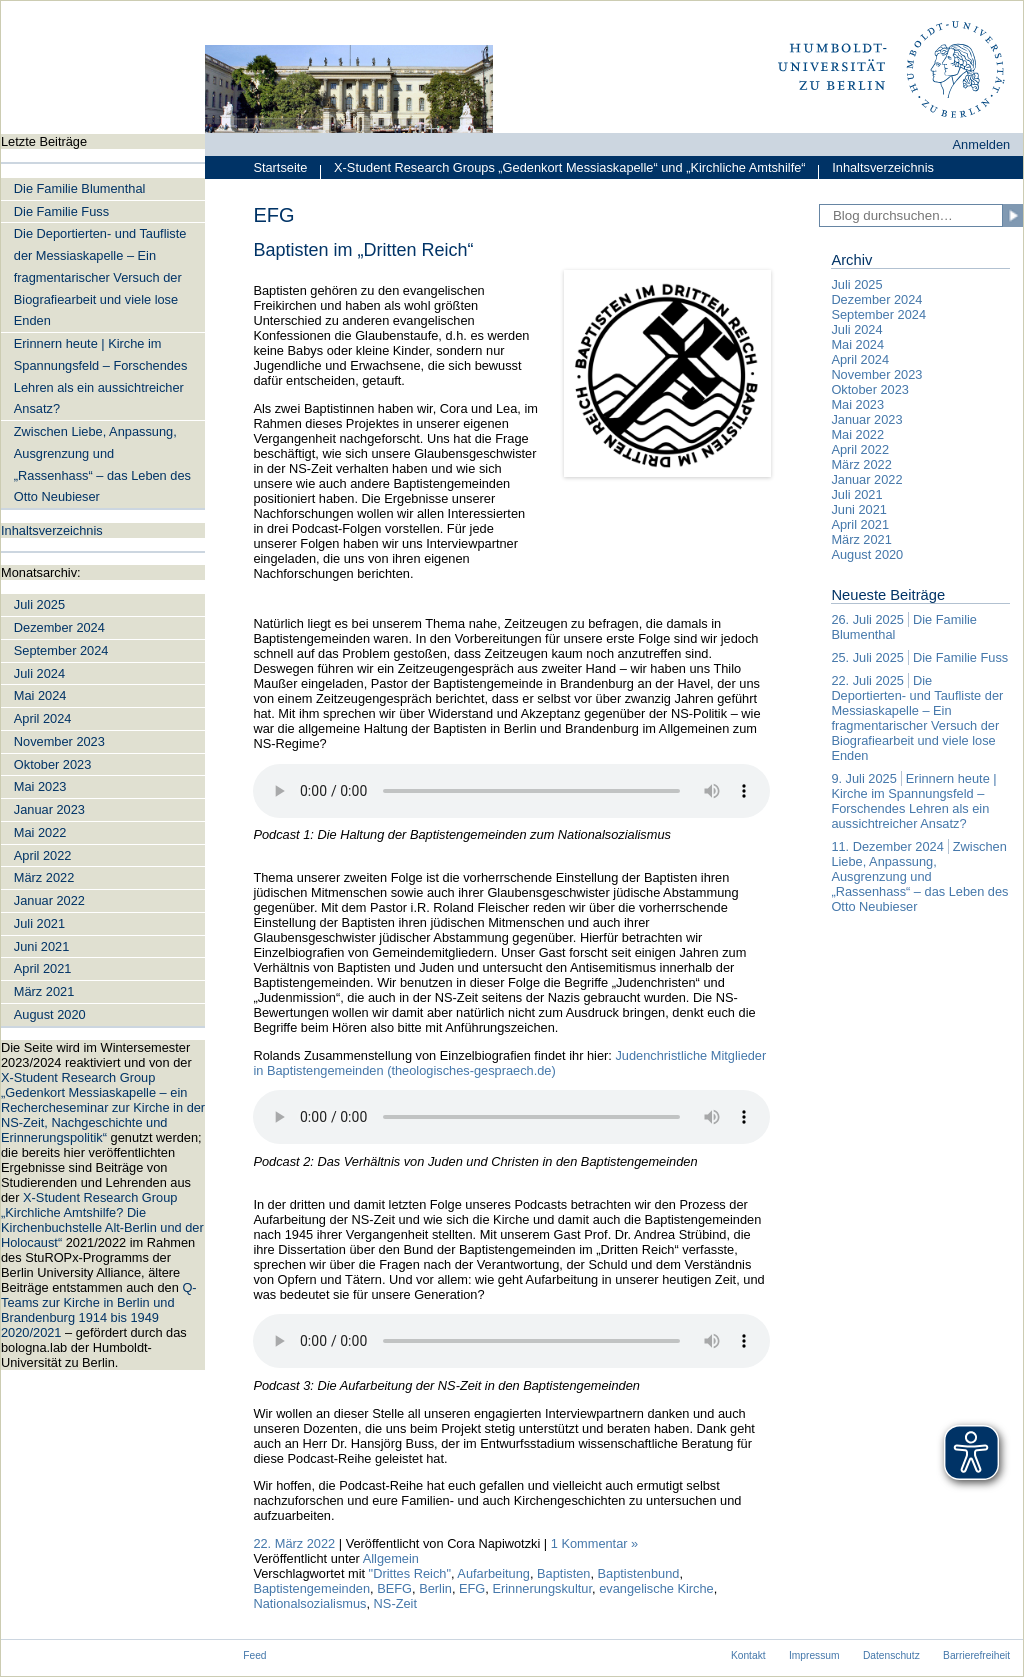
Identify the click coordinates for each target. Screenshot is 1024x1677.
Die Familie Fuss (61, 211)
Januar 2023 (49, 809)
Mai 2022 (40, 832)
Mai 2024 (40, 695)
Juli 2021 (39, 923)
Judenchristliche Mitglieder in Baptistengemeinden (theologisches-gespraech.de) (509, 1063)
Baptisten (563, 1573)
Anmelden (982, 144)
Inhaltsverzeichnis (876, 169)
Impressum (814, 1655)
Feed (254, 1655)
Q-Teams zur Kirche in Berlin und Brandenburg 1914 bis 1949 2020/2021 (99, 1310)
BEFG (394, 1588)
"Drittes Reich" (410, 1573)
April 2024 (43, 718)
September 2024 (61, 650)
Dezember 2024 (59, 627)
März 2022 (44, 877)
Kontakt (748, 1655)
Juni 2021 (42, 946)
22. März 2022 (294, 1543)
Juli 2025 (39, 604)
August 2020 (50, 1014)
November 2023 (59, 741)
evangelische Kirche (656, 1588)
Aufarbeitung (493, 1573)
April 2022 (43, 855)
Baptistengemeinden (311, 1588)
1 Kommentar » (595, 1543)
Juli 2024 (39, 673)
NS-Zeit (395, 1603)
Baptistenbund (639, 1573)
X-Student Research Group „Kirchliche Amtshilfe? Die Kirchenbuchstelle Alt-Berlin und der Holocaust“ (102, 1220)
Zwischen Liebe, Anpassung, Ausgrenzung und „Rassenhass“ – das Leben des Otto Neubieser (102, 464)
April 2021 (43, 968)
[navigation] (103, 751)
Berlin (435, 1588)
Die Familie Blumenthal (80, 188)
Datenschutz (891, 1655)
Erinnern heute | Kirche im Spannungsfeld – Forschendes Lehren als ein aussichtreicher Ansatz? (101, 376)
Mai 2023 (40, 786)
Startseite (280, 167)
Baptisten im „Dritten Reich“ (363, 250)
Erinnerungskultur (542, 1588)
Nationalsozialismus (309, 1603)
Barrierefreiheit (976, 1655)
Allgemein (391, 1558)
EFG (472, 1588)
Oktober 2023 (53, 764)
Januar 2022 (49, 900)
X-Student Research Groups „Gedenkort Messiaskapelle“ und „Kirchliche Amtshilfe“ (562, 169)
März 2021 (44, 991)
